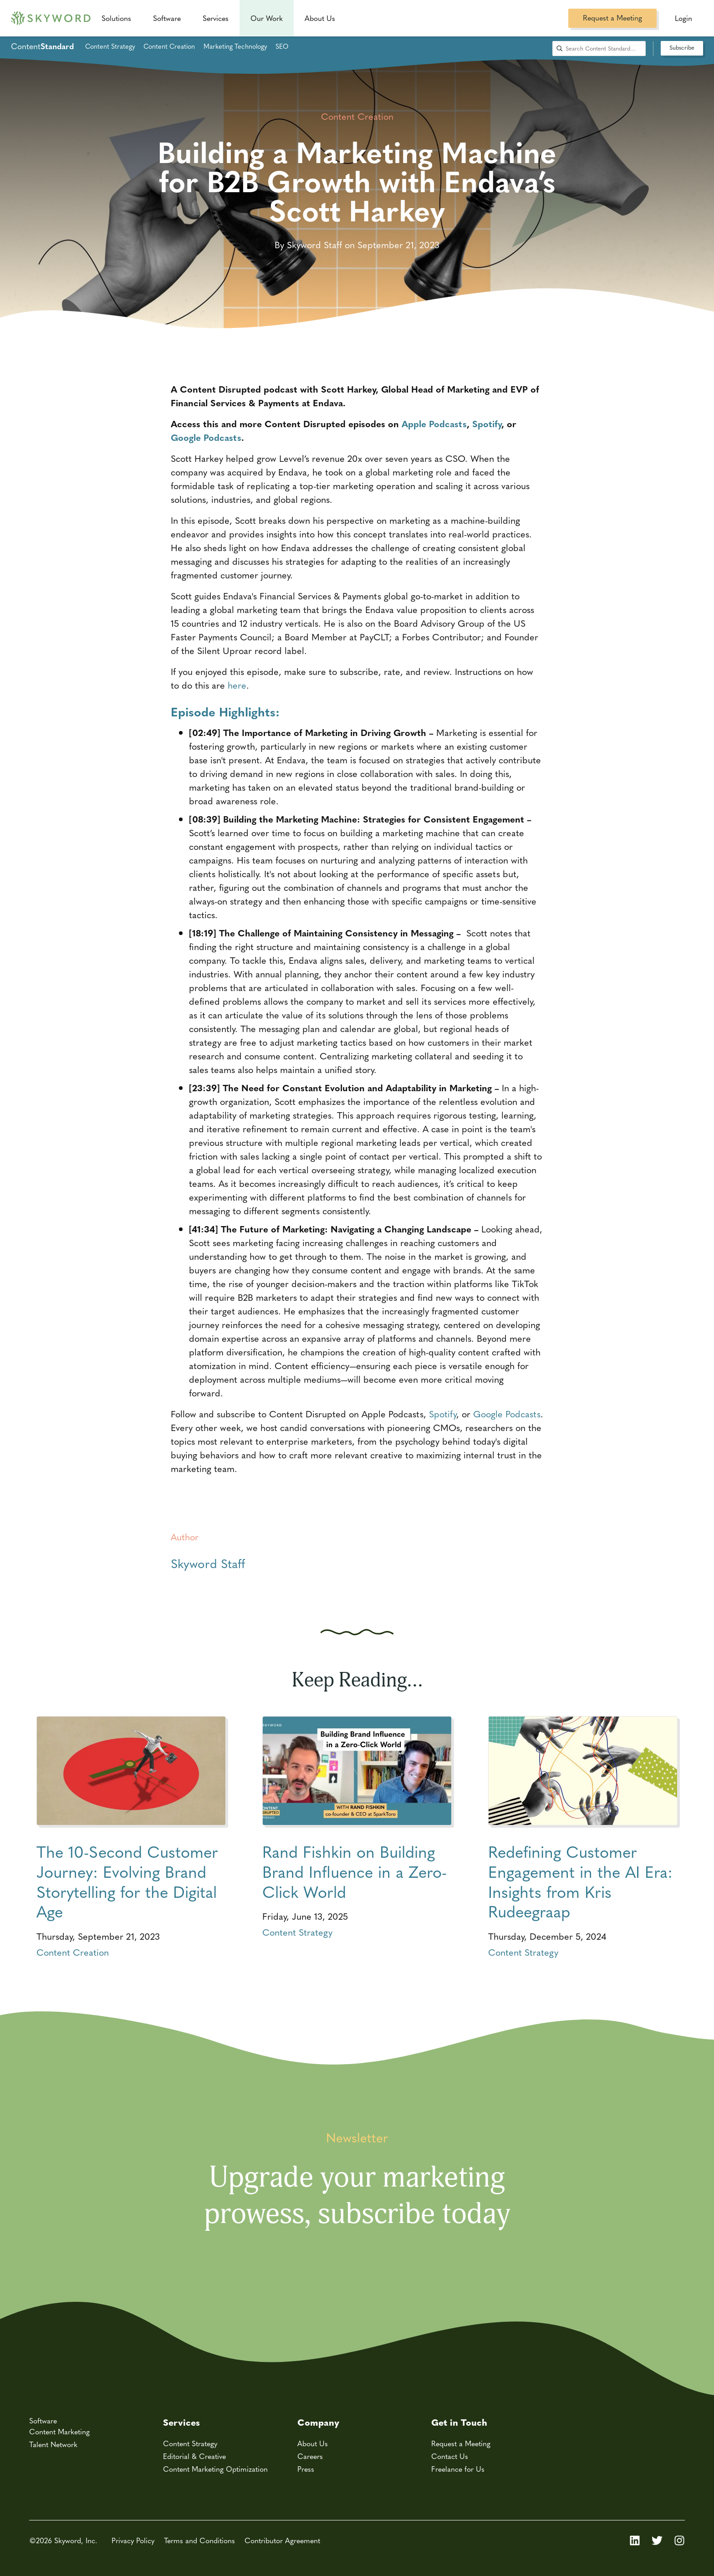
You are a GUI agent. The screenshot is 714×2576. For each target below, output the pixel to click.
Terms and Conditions (199, 2540)
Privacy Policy (133, 2540)
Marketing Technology (235, 46)
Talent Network (53, 2444)
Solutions (116, 18)
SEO (281, 46)
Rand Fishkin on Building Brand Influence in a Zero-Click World (354, 1871)
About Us (312, 2443)
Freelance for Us (457, 2469)
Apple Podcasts (434, 423)
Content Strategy (110, 46)
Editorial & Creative (194, 2456)
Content (42, 46)
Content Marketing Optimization (215, 2469)
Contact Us (449, 2456)
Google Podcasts (206, 437)
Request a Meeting (612, 17)
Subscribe (681, 47)
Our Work (266, 18)
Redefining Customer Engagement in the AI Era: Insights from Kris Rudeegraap (580, 1881)
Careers (310, 2456)
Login (683, 18)
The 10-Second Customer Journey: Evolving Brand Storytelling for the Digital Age (127, 1881)
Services (216, 18)
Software (167, 18)
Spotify (486, 423)
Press (305, 2469)
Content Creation (169, 46)
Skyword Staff (208, 1563)
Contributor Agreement (282, 2540)
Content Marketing (59, 2431)
